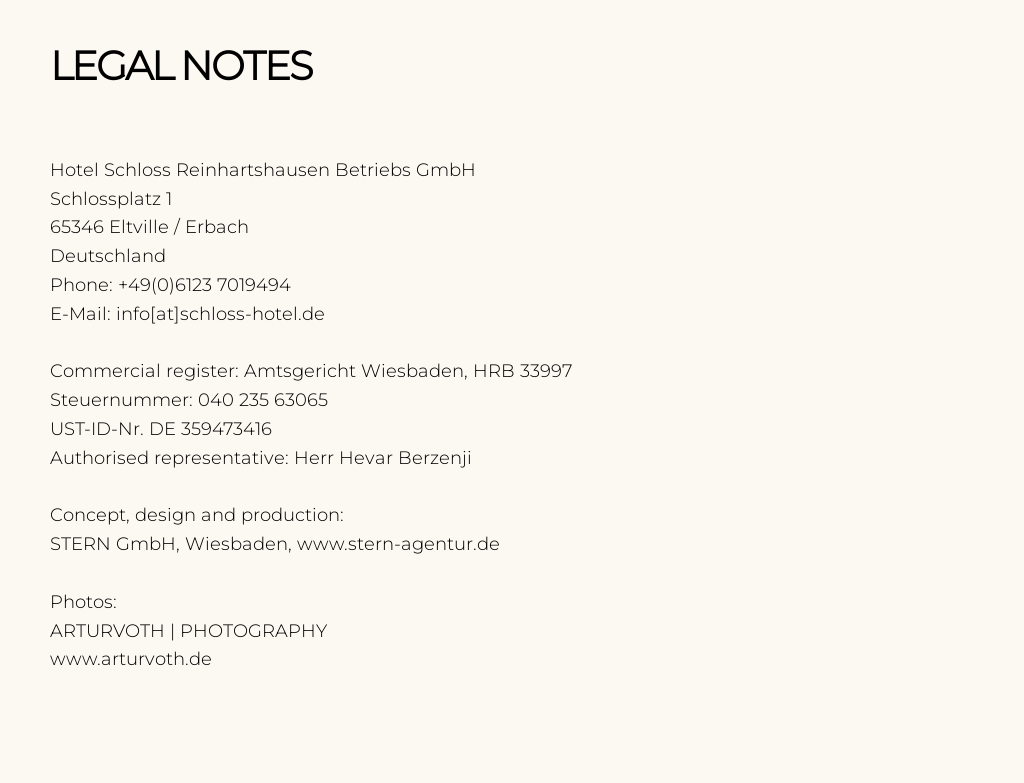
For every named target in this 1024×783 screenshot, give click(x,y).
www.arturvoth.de (131, 659)
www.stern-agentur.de (398, 544)
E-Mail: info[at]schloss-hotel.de (187, 314)
